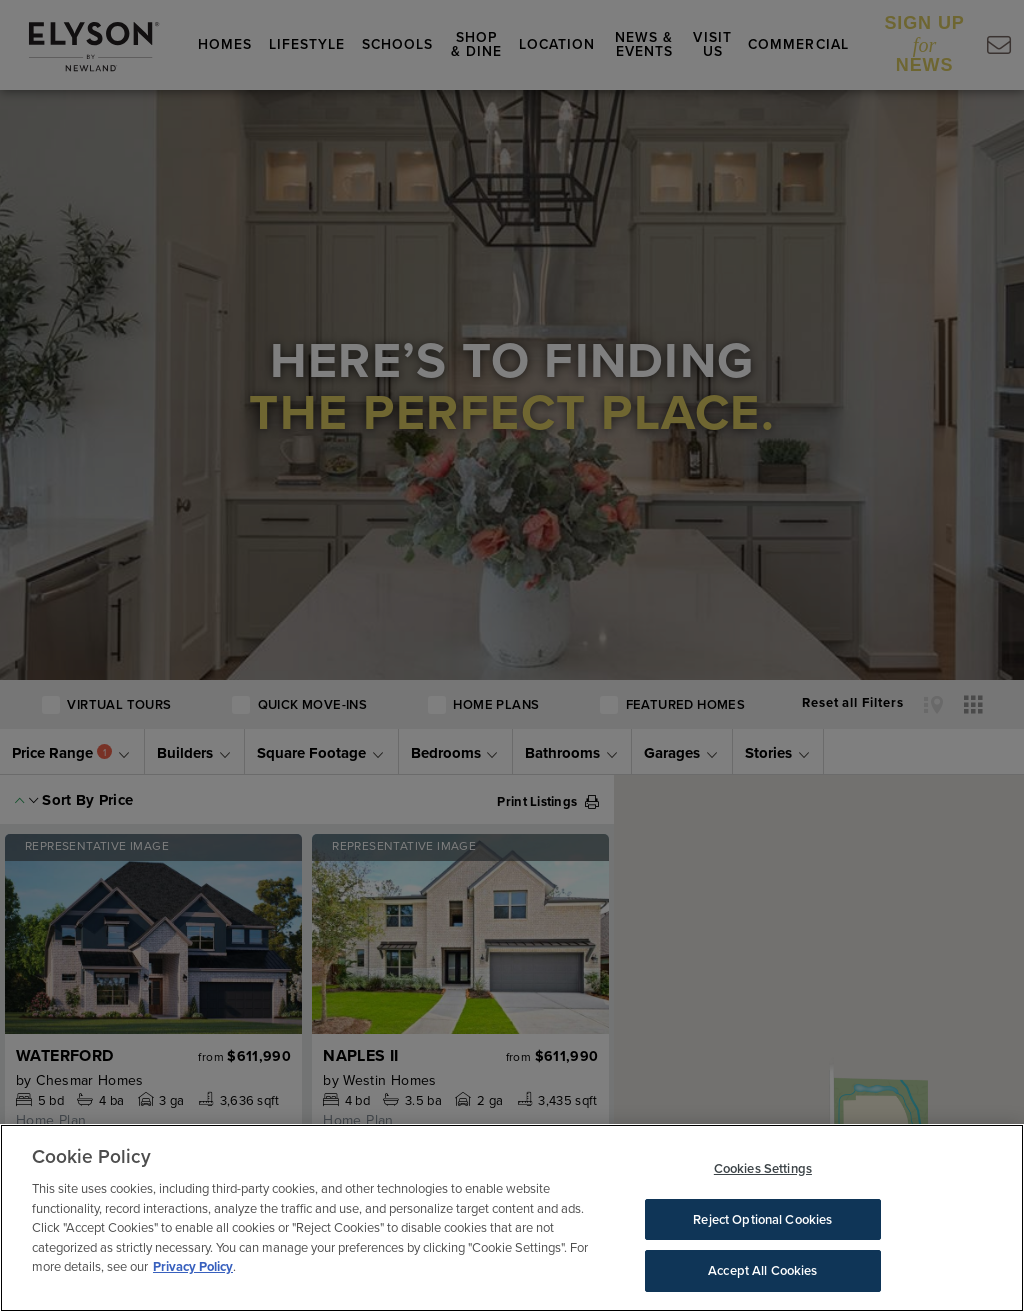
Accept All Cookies (762, 1270)
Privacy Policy (193, 1266)
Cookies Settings (763, 1168)
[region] (512, 1218)
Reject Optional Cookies (762, 1219)
